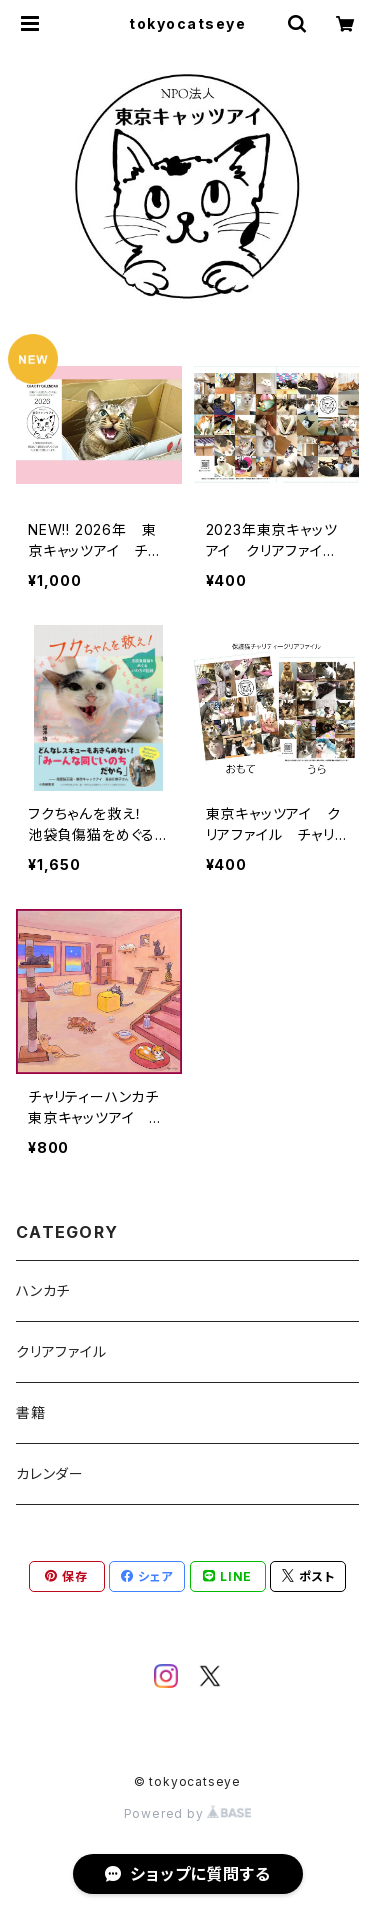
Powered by (188, 1813)
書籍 (31, 1412)
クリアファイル (61, 1351)
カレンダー (50, 1473)
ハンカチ (43, 1290)
